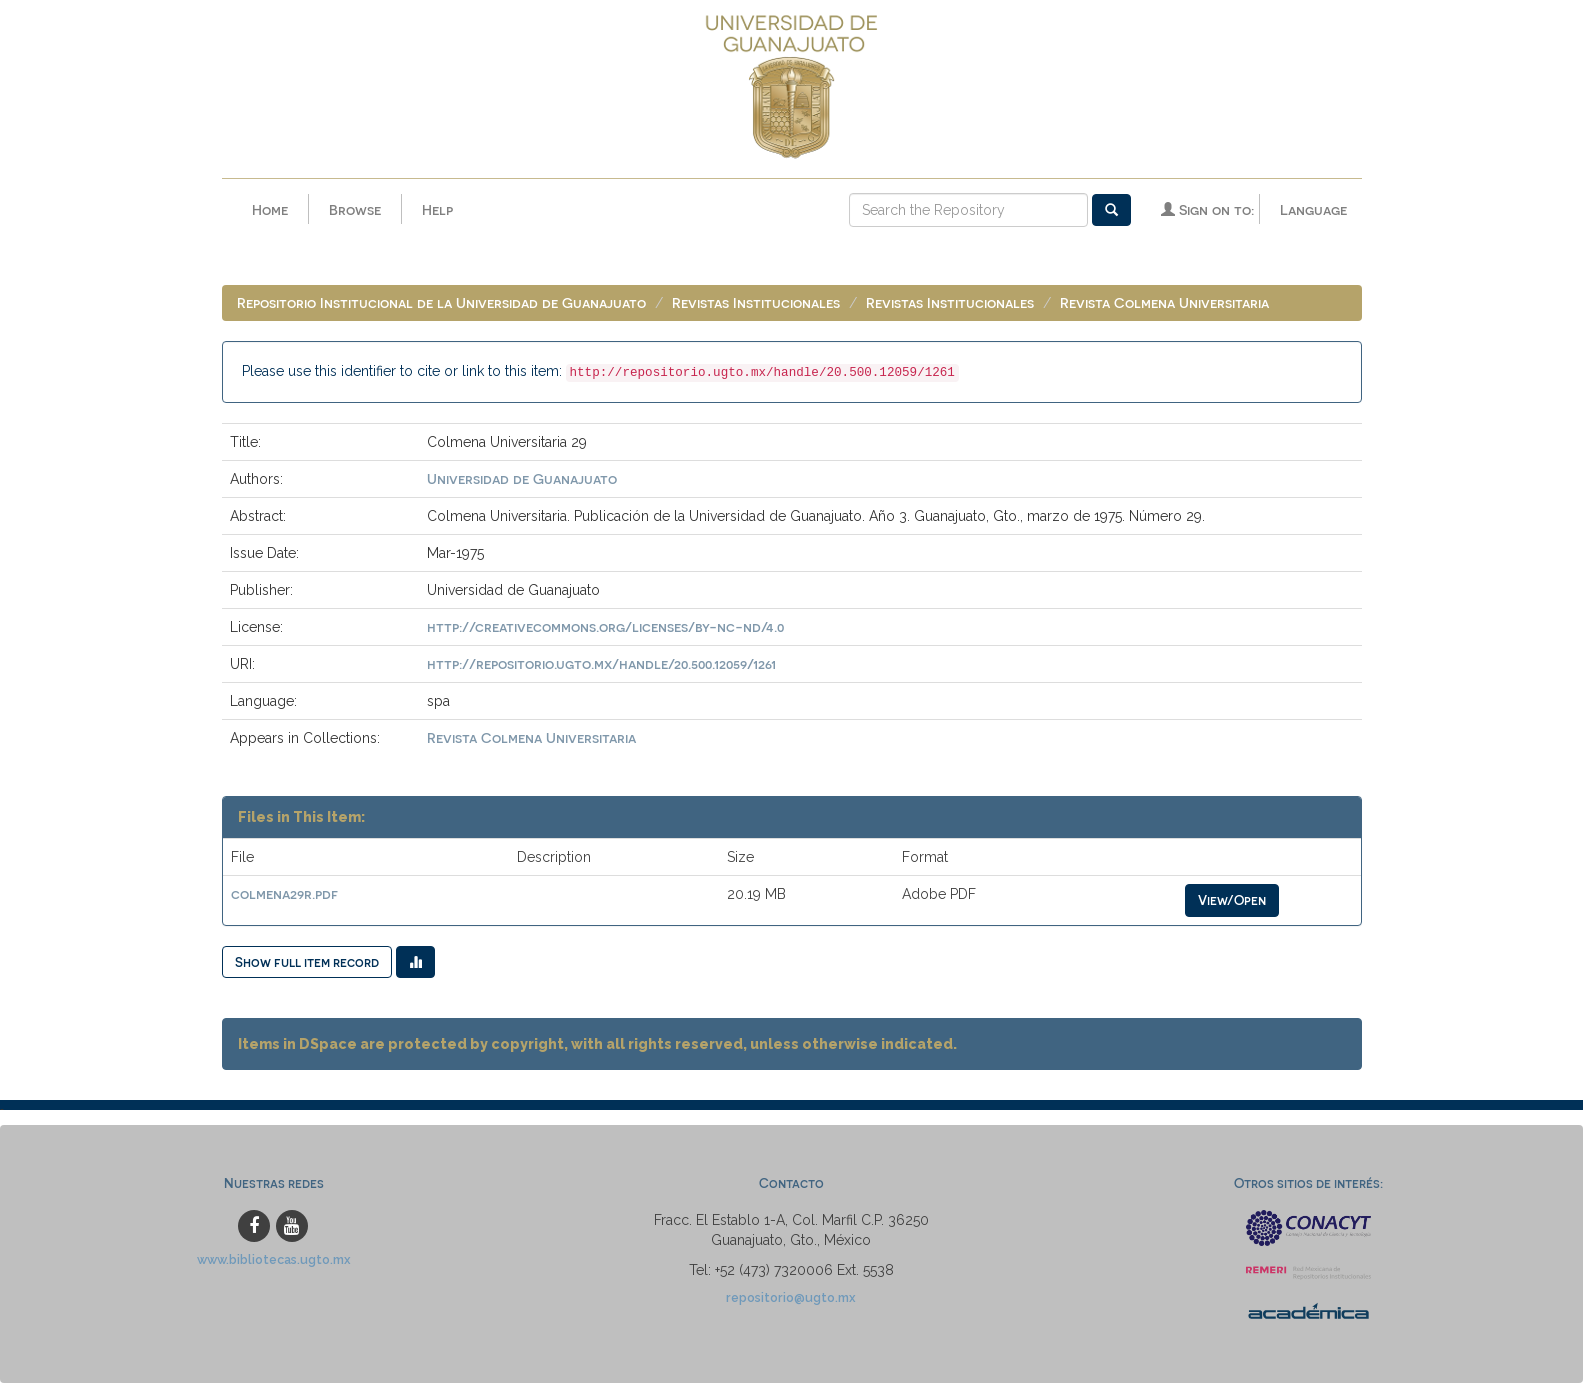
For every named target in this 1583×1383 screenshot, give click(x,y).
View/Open (1232, 899)
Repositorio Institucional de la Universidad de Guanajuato (441, 302)
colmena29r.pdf (284, 893)
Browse (355, 209)
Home (270, 209)
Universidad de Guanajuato (522, 478)
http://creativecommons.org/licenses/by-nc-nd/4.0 (605, 626)
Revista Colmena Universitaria (1164, 302)
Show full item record (307, 961)
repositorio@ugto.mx (791, 1297)
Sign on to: (1207, 209)
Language (1313, 209)
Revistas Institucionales (756, 302)
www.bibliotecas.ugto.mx (274, 1259)
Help (437, 209)
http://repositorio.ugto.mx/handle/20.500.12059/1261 (601, 663)
